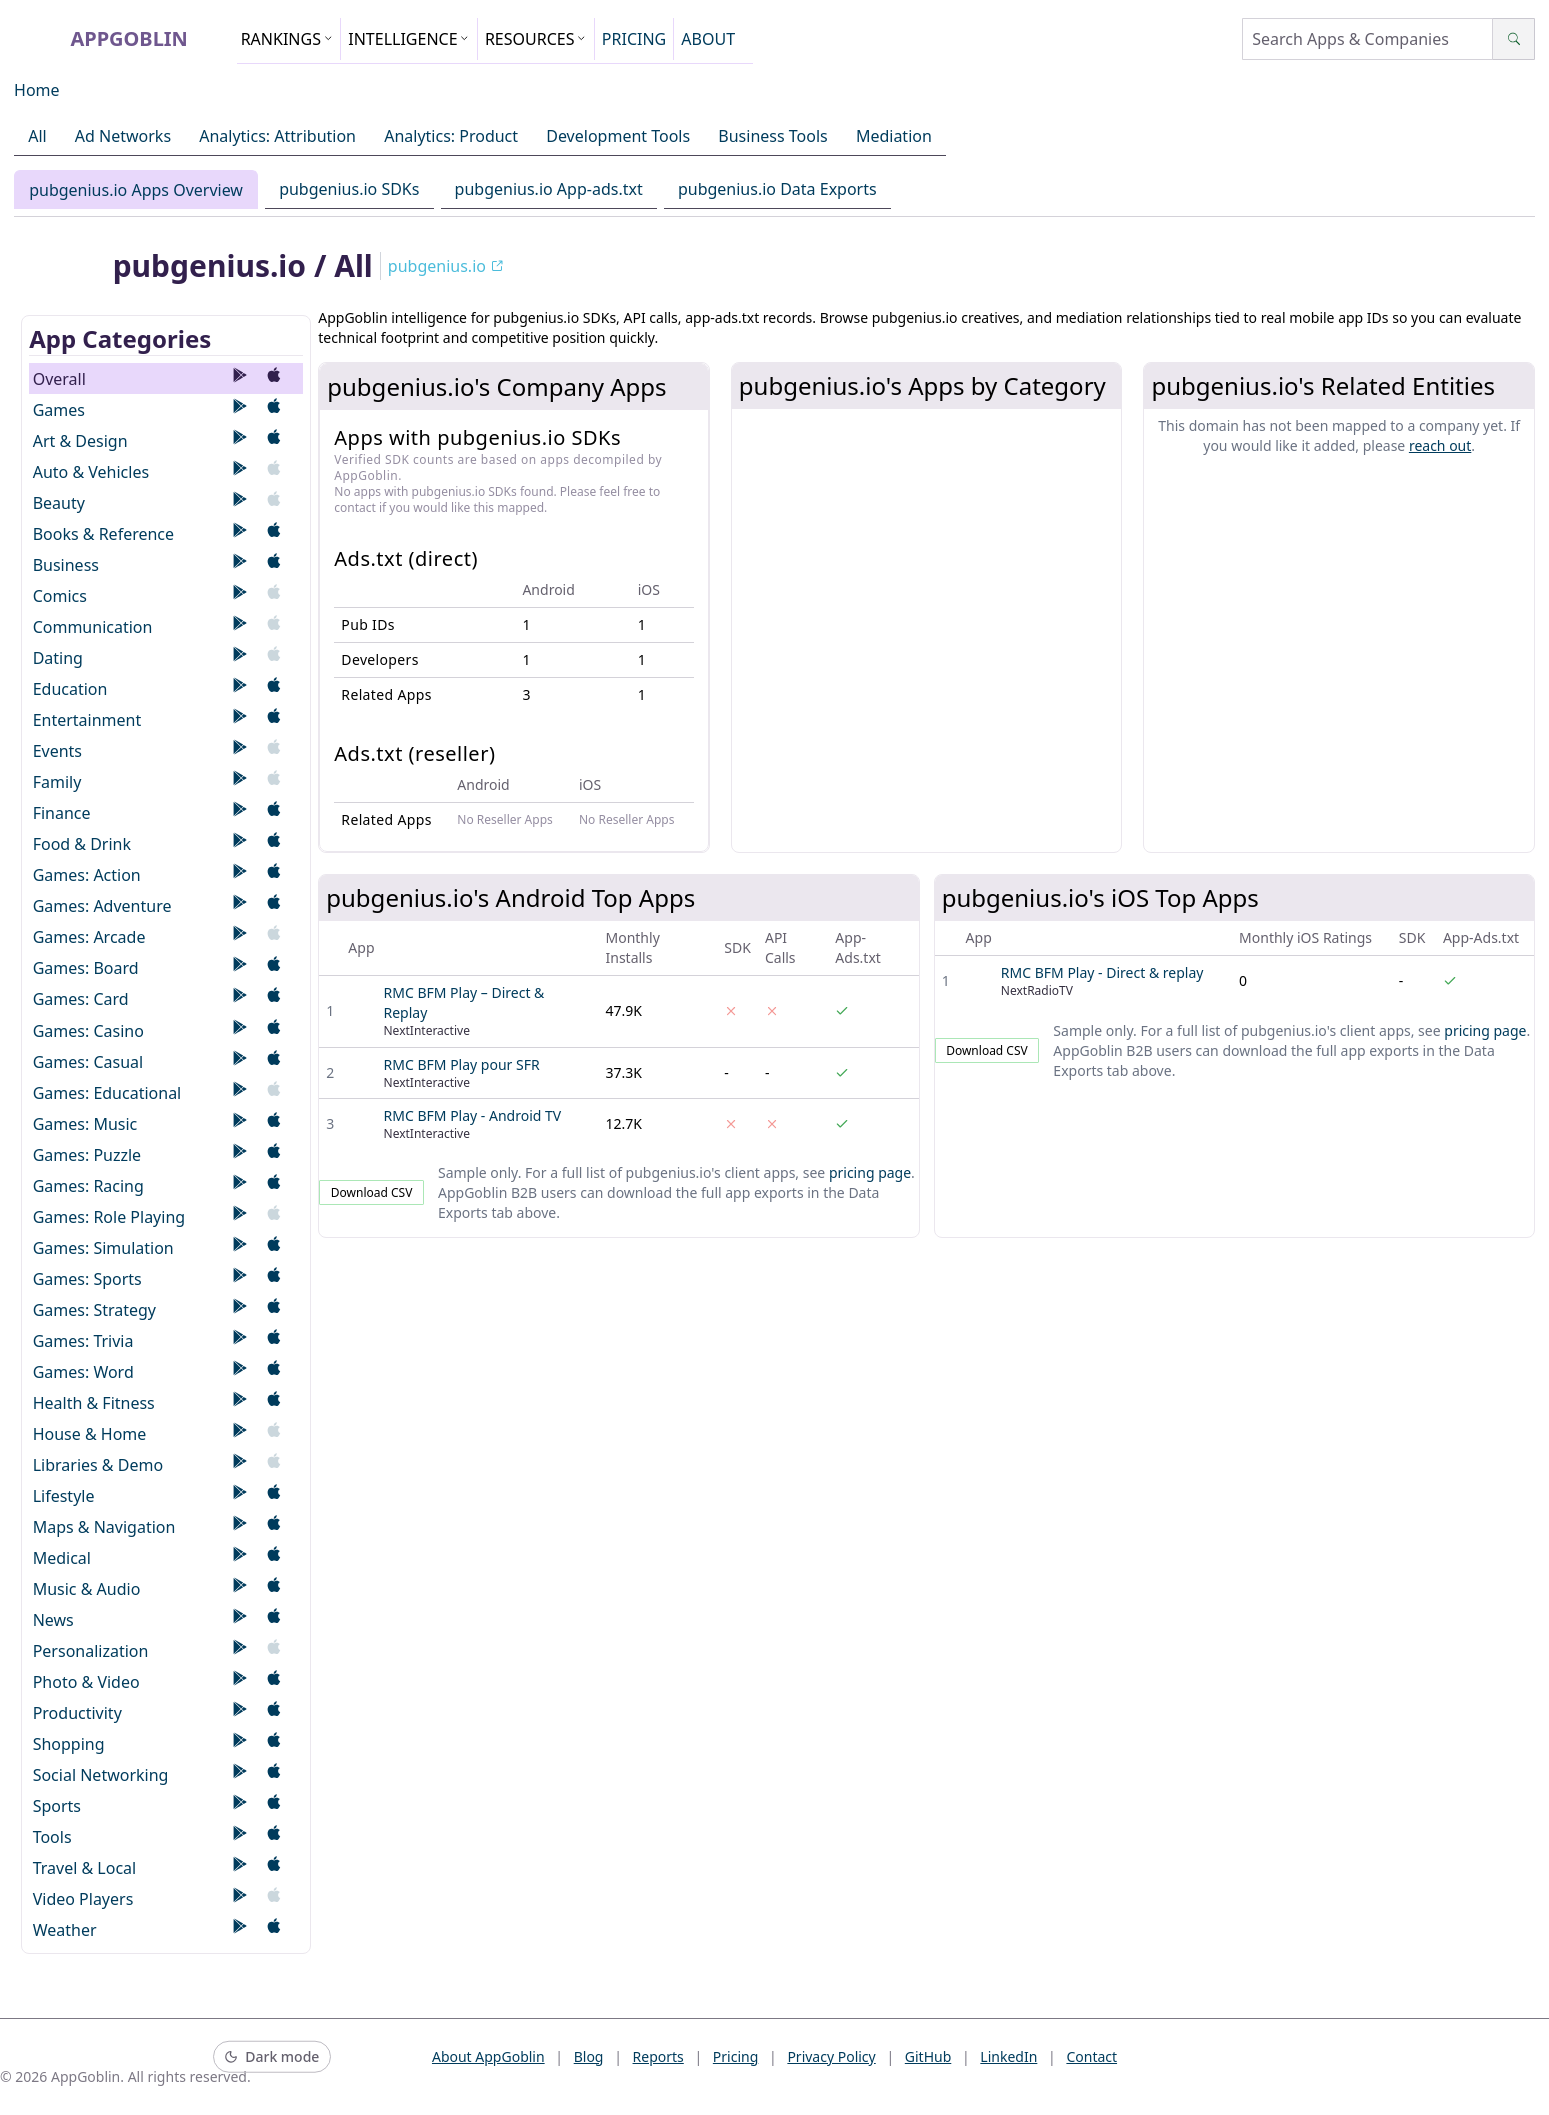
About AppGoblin (488, 2056)
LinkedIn (1008, 2056)
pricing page (870, 1172)
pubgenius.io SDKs (349, 189)
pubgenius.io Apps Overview (136, 190)
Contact (1091, 2056)
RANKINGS (287, 39)
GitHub (928, 2056)
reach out (1440, 445)
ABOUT (708, 39)
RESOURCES (536, 39)
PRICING (634, 39)
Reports (658, 2056)
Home (37, 90)
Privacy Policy (831, 2056)
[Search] (1513, 39)
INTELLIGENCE (409, 39)
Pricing (735, 2056)
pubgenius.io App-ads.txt (549, 189)
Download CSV (372, 1192)
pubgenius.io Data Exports (777, 189)
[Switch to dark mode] (272, 2057)
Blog (589, 2056)
